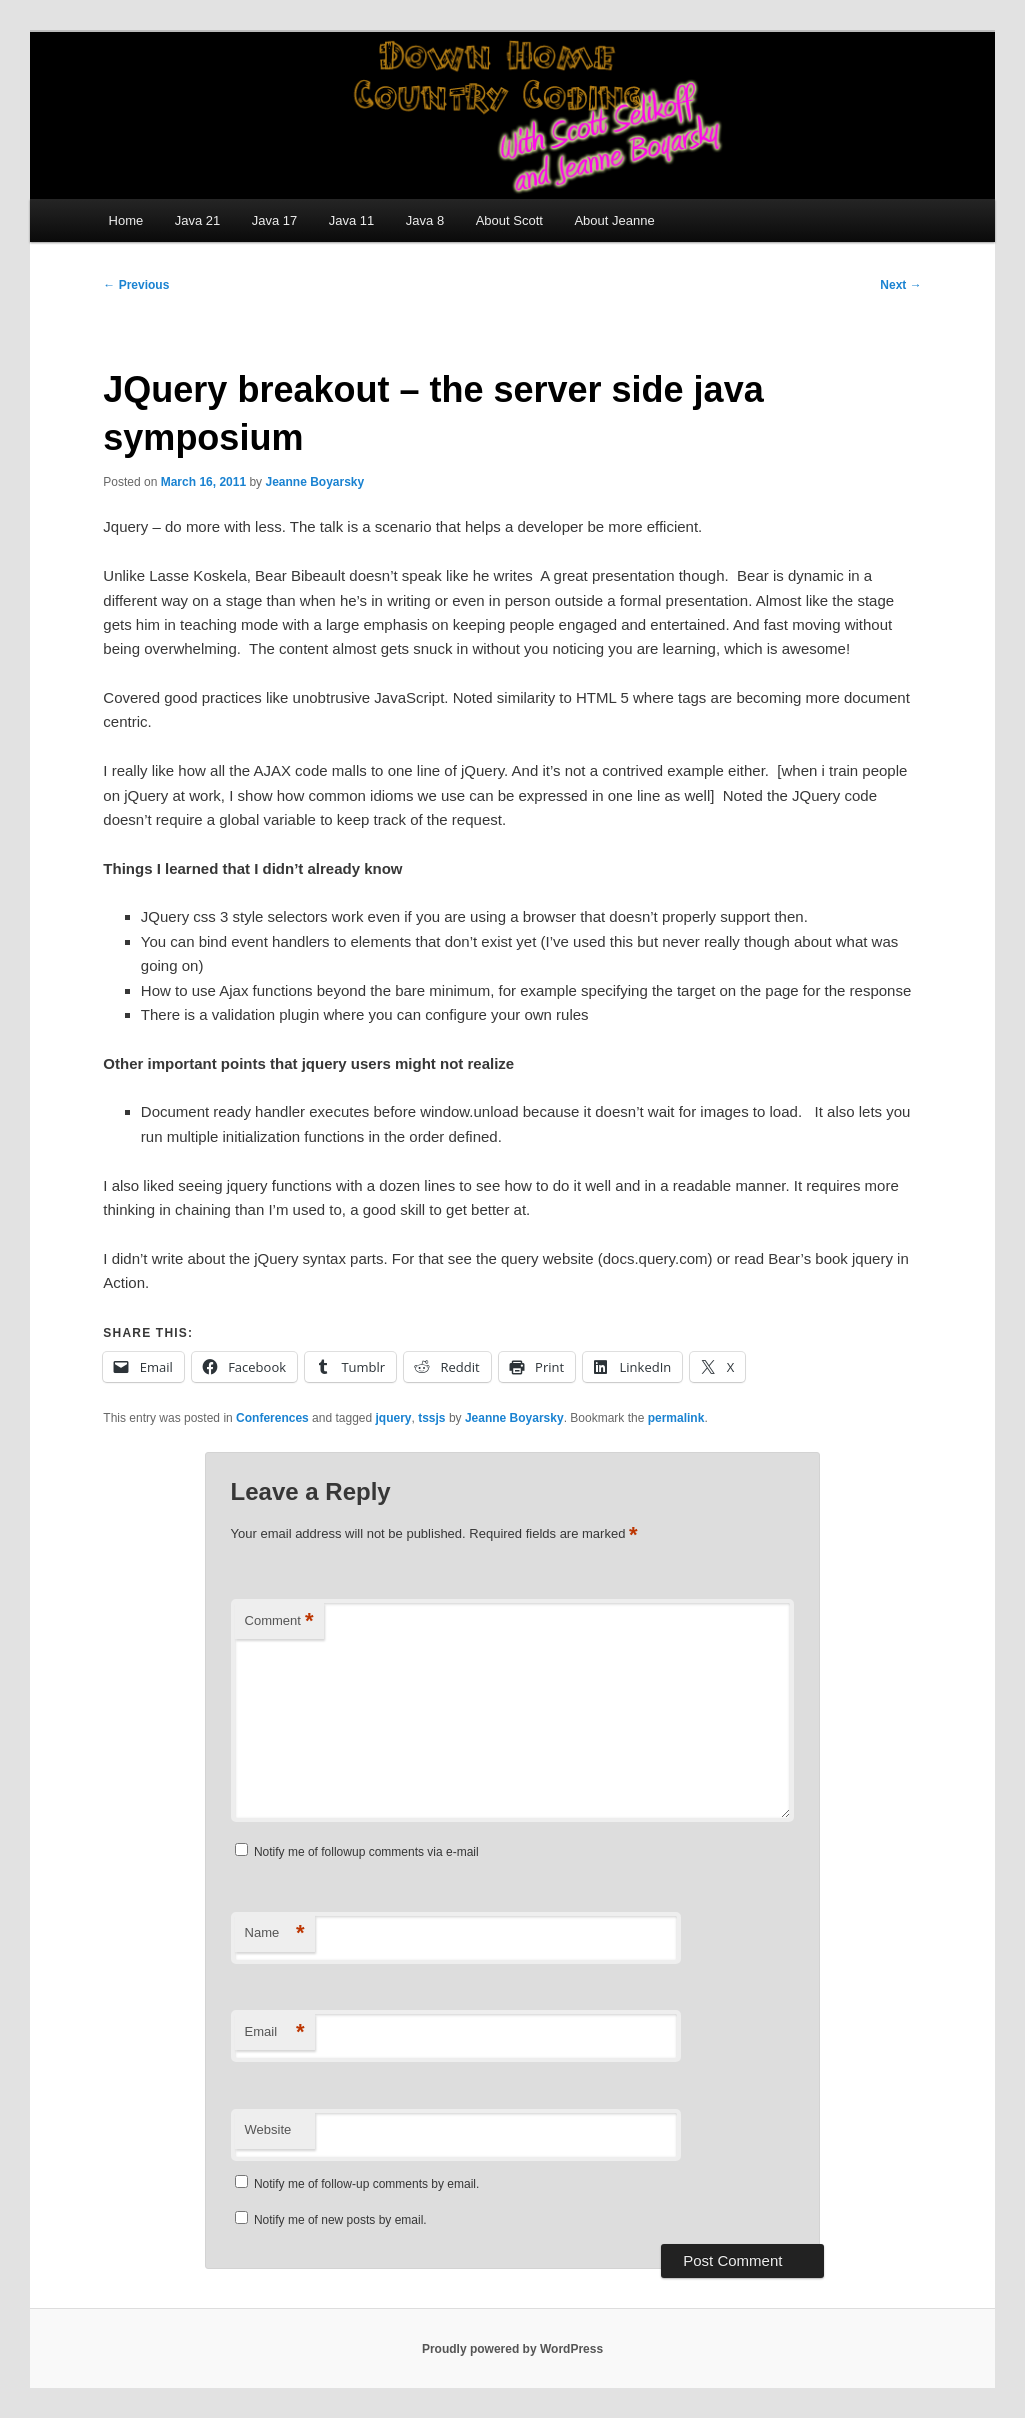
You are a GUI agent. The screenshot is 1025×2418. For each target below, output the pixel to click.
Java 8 (425, 220)
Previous (136, 285)
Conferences (272, 1418)
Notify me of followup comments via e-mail (366, 1852)
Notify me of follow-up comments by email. (366, 2184)
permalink (676, 1418)
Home (126, 220)
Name (275, 1933)
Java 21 (198, 220)
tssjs (431, 1418)
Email (275, 2032)
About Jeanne (614, 220)
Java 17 (275, 220)
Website (268, 2129)
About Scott (509, 220)
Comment (279, 1621)
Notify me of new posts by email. (340, 2220)
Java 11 (352, 220)
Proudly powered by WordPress (512, 2349)
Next (900, 285)
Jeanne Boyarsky (314, 482)
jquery (394, 1418)
